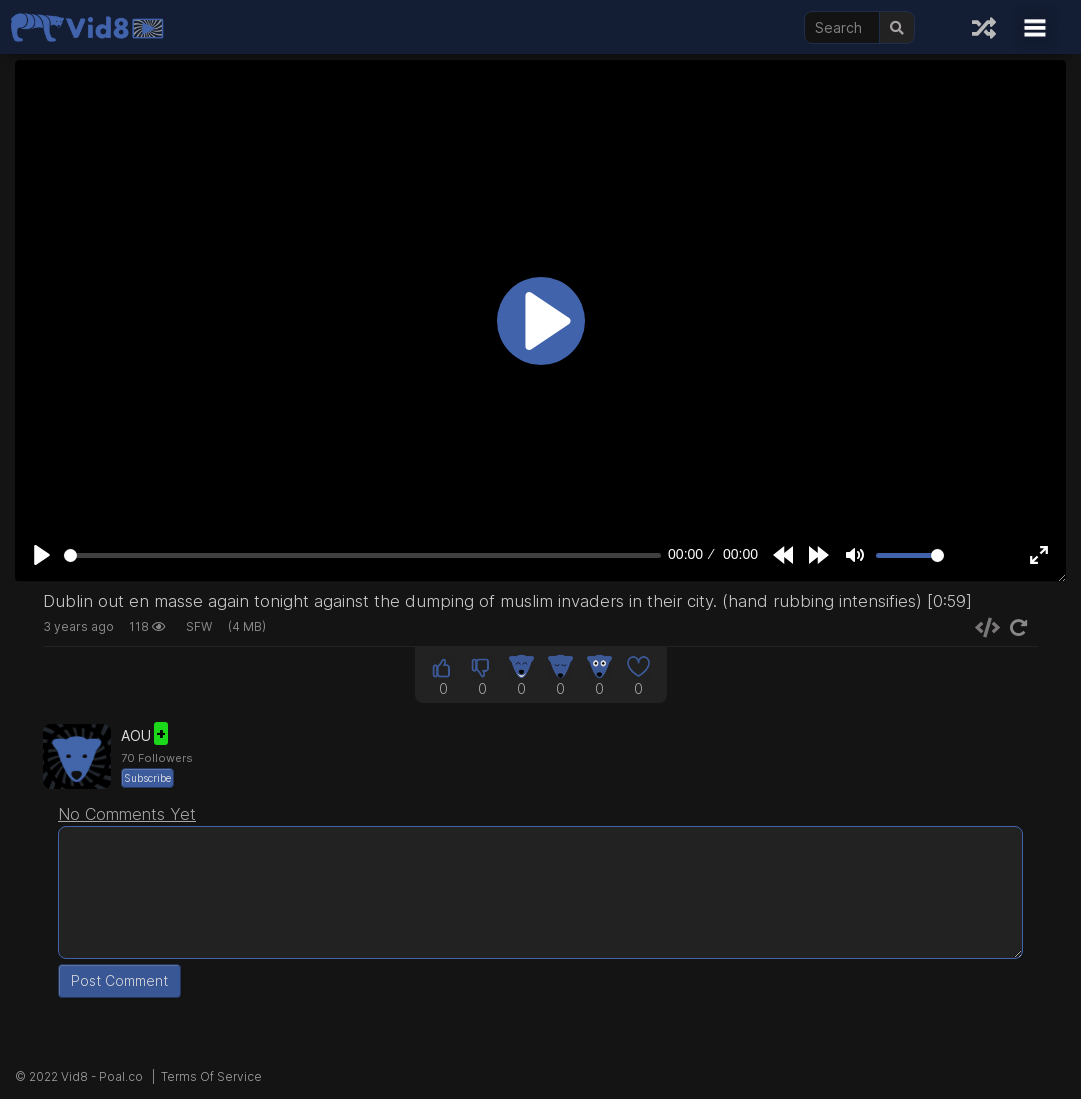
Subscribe (147, 778)
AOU (144, 735)
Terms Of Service (211, 1076)
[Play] (42, 555)
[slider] (362, 555)
